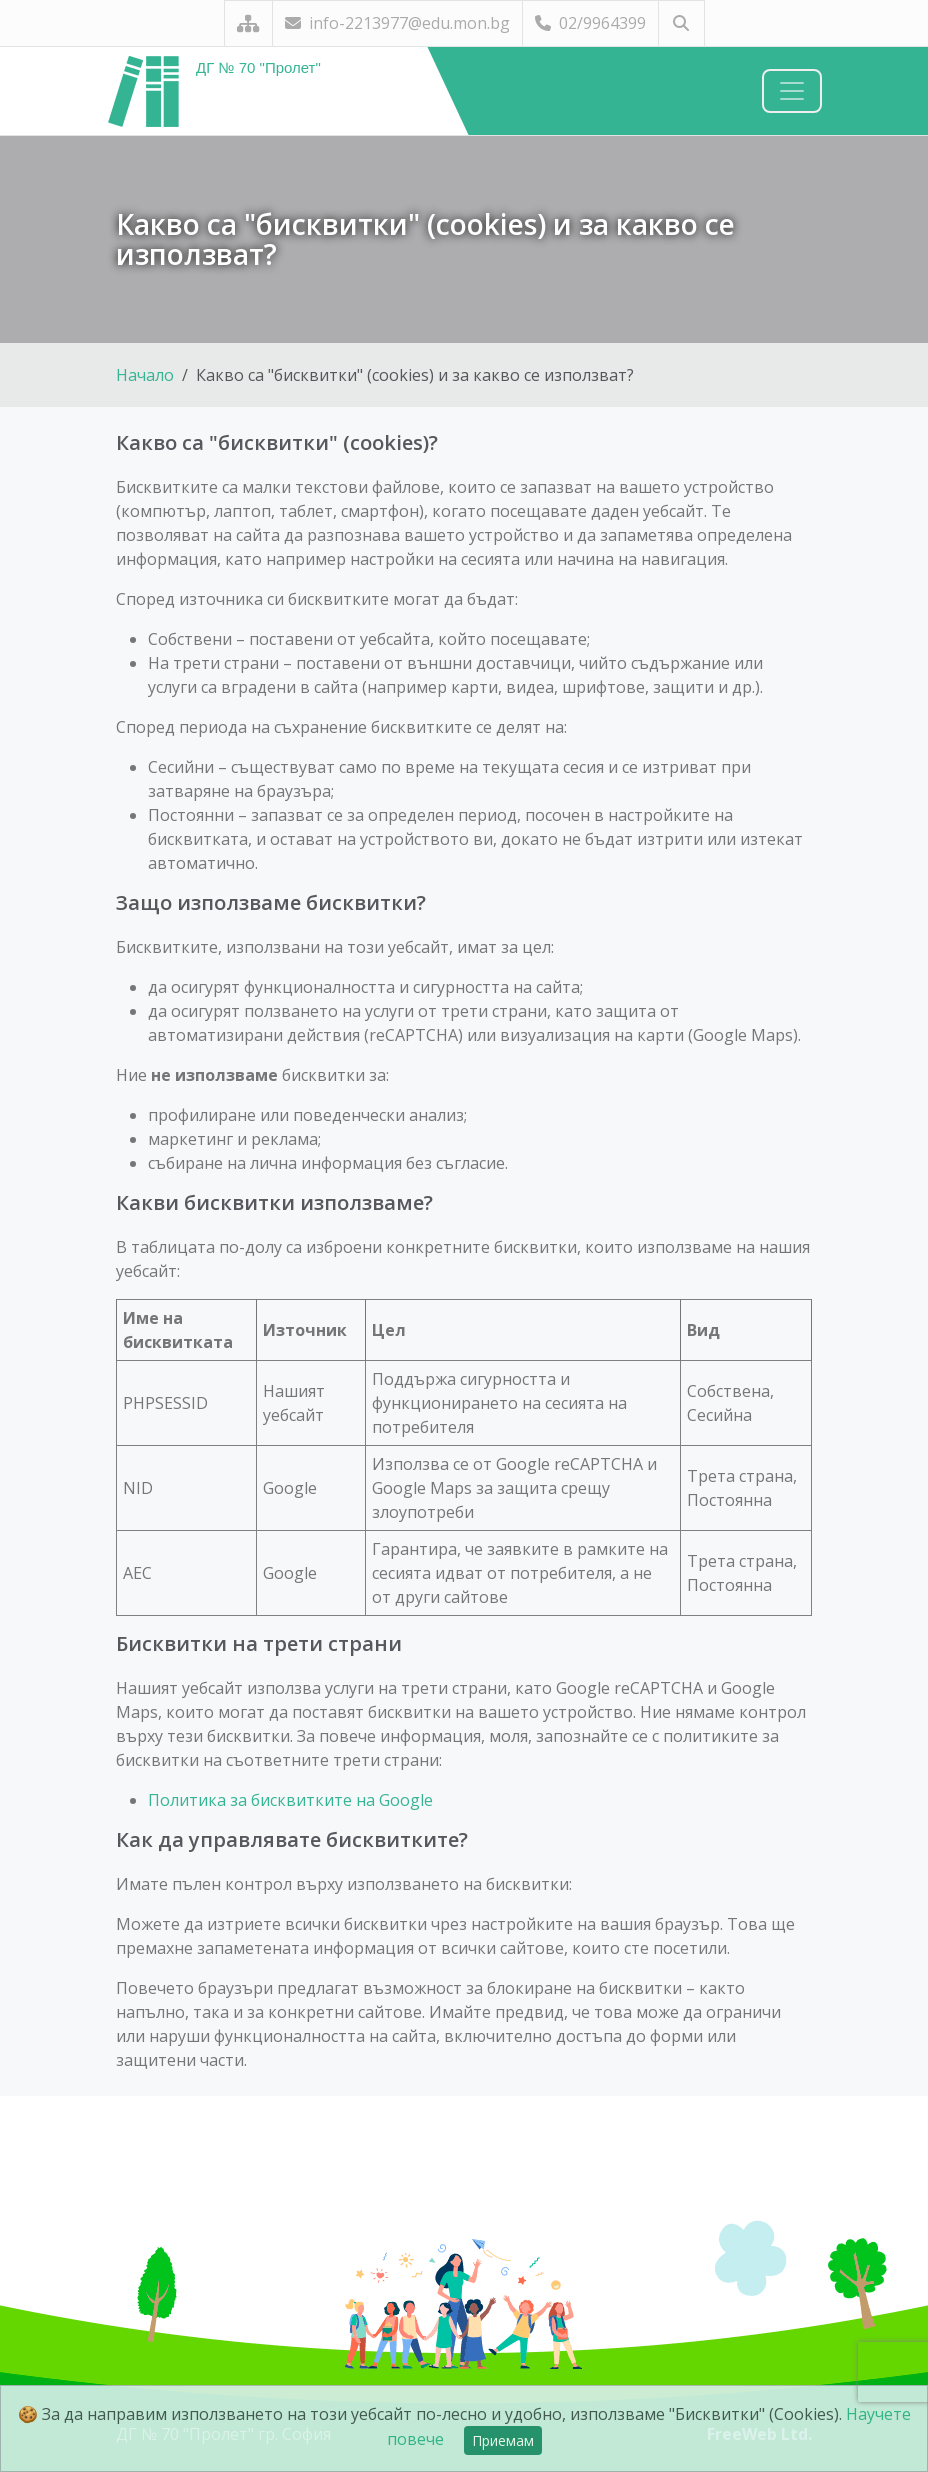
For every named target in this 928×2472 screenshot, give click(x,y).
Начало (145, 375)
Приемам (503, 2440)
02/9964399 (590, 23)
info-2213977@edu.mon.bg (397, 23)
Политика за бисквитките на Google (290, 1800)
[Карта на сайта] (248, 23)
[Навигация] (792, 91)
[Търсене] (681, 23)
